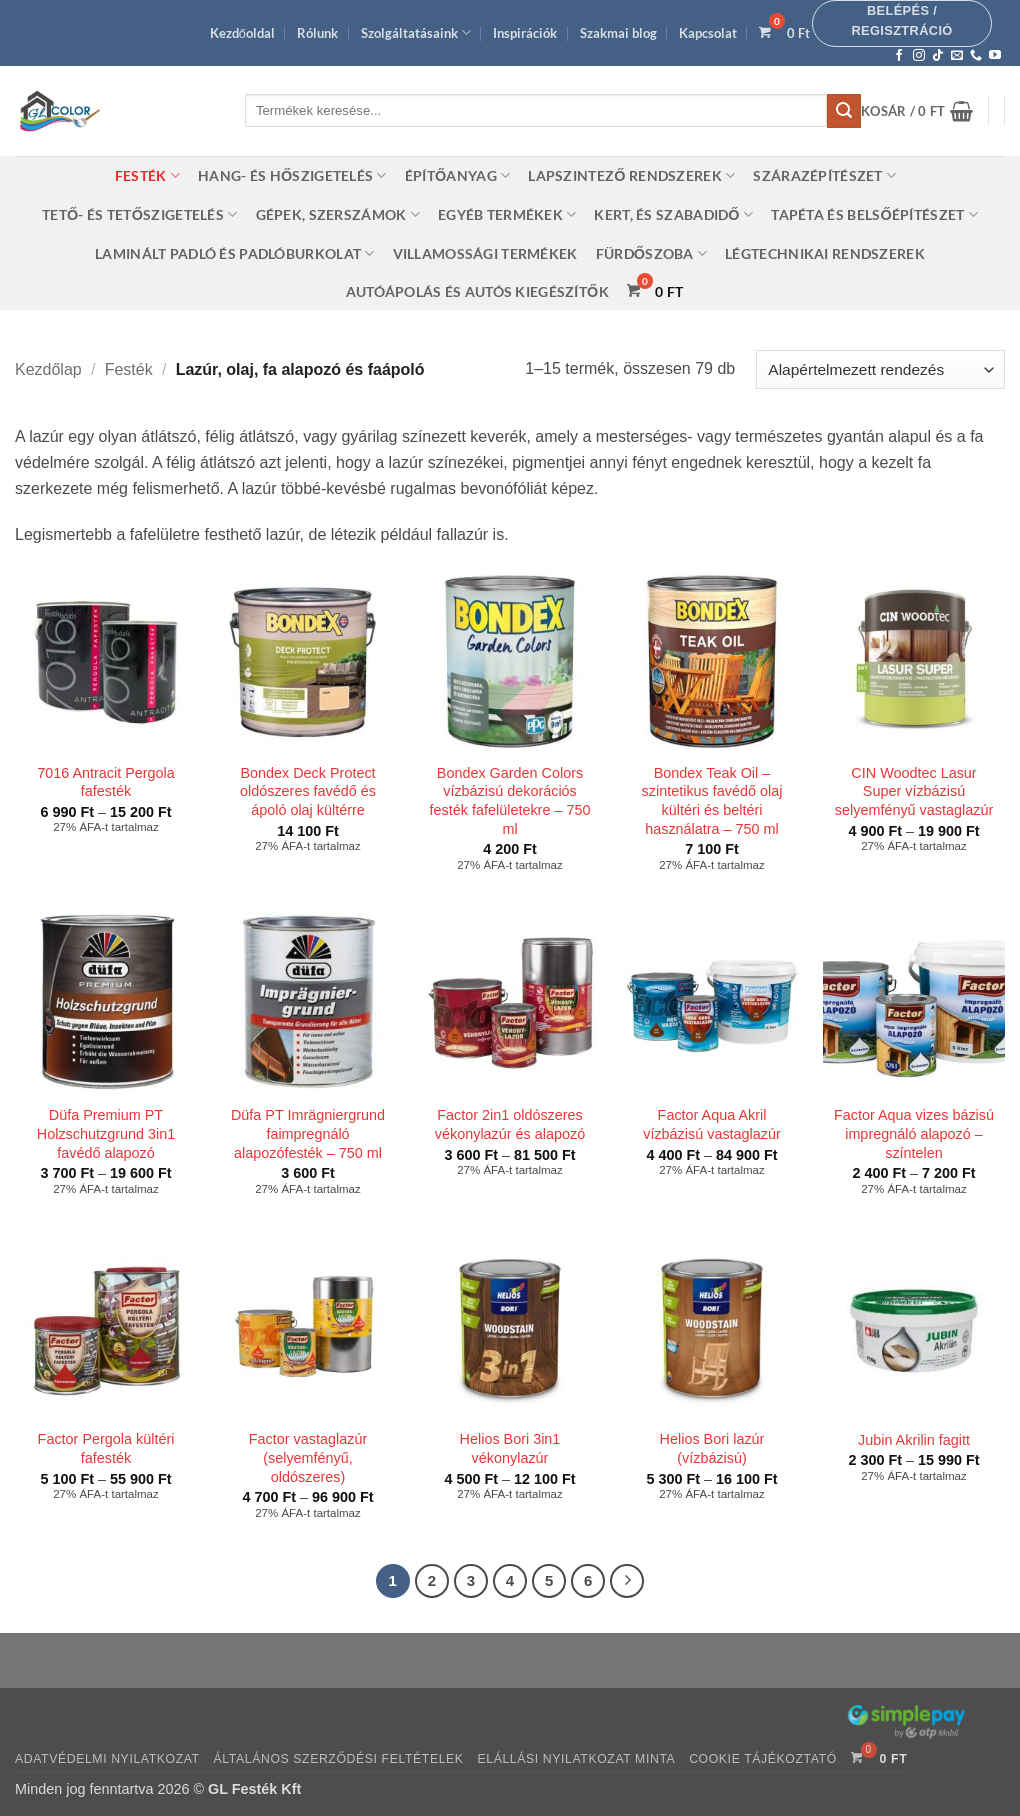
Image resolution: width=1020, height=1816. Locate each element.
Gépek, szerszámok (338, 214)
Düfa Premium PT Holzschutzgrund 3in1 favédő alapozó (106, 1133)
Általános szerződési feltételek (339, 1759)
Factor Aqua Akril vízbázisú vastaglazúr (712, 1124)
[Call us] (976, 56)
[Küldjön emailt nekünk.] (957, 56)
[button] (902, 23)
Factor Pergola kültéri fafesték (106, 1448)
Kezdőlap (48, 369)
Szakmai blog (618, 33)
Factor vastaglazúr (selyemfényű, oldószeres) (308, 1457)
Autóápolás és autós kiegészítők (477, 291)
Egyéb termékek (507, 214)
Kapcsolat (708, 33)
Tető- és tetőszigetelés (140, 214)
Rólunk (317, 33)
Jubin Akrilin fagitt (914, 1440)
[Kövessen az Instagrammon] (919, 56)
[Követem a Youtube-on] (995, 56)
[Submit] (844, 111)
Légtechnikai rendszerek (825, 253)
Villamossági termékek (485, 253)
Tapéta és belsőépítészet (874, 214)
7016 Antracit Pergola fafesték (106, 782)
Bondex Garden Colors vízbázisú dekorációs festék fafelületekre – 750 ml (510, 801)
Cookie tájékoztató (763, 1759)
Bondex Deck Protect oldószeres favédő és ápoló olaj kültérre (308, 791)
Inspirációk (525, 33)
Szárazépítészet (824, 175)
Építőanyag (458, 175)
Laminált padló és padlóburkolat (234, 253)
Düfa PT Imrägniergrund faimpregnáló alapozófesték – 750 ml (308, 1133)
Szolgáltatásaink (416, 32)
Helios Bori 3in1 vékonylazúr (510, 1448)
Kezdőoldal (242, 33)
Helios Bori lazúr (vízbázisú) (712, 1448)
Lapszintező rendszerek (631, 175)
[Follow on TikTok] (938, 56)
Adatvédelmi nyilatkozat (107, 1759)
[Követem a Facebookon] (899, 56)
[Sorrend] (880, 369)
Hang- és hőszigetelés (292, 175)
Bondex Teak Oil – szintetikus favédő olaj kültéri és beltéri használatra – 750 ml (712, 801)
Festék (147, 175)
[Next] (627, 1581)
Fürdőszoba (652, 253)
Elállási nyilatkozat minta (576, 1759)
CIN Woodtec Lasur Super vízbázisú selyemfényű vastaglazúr (914, 791)
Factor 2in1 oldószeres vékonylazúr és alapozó (510, 1124)
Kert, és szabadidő (673, 214)
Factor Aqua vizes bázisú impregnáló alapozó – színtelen (914, 1133)
